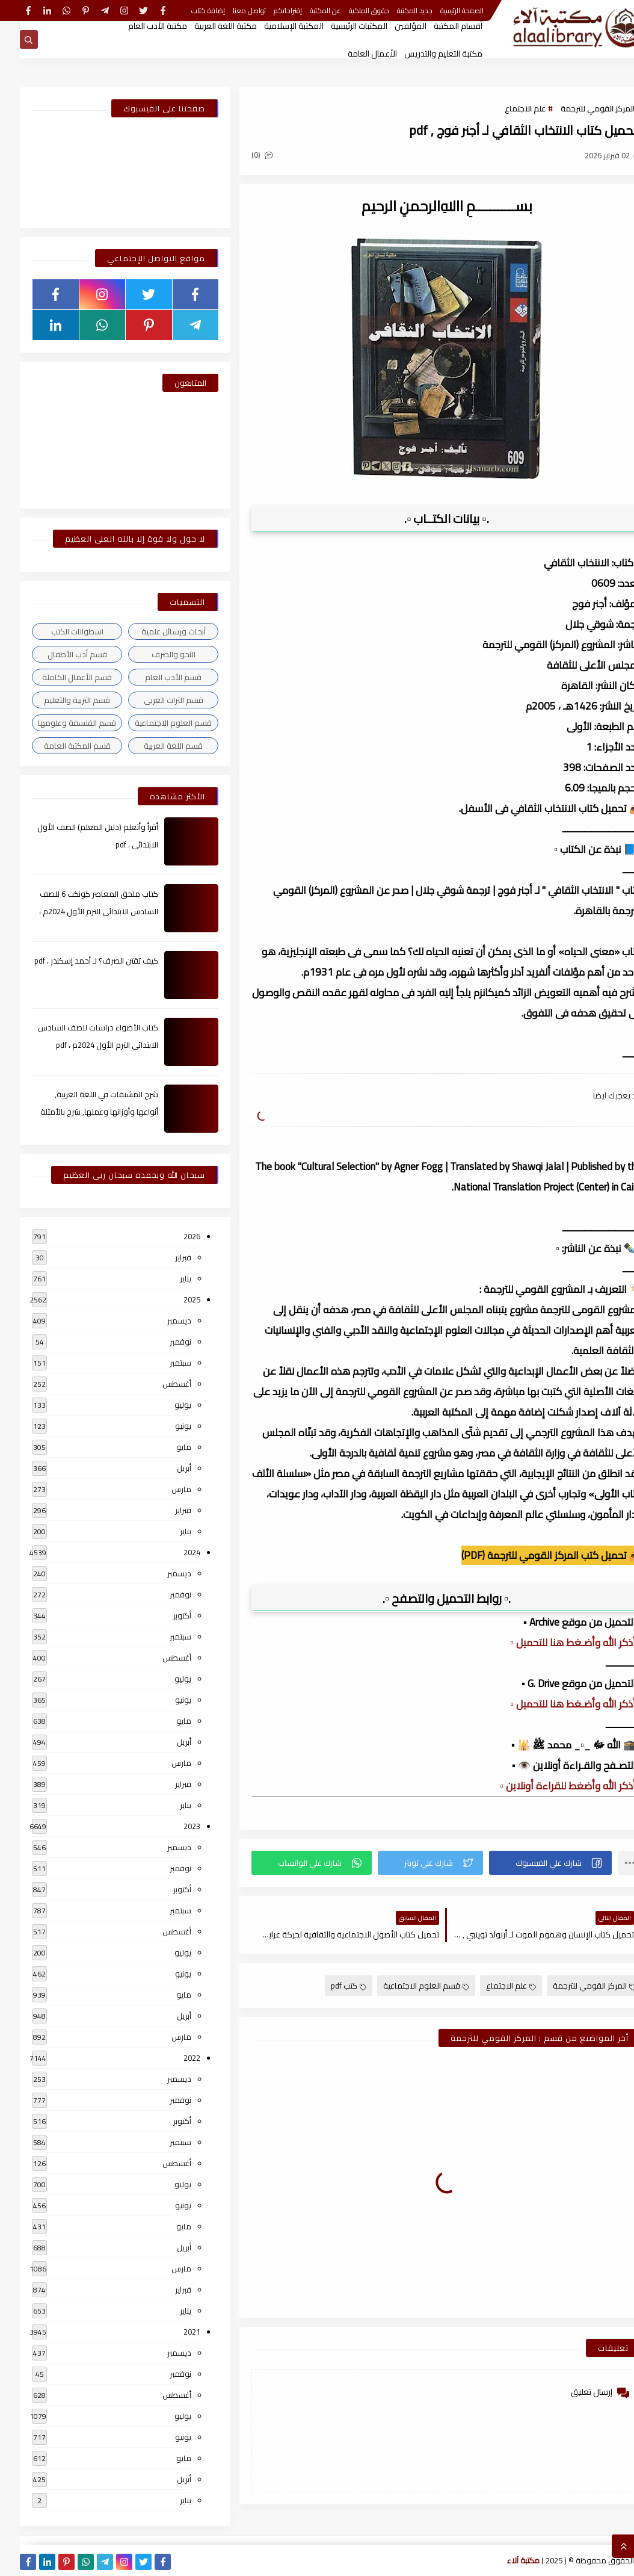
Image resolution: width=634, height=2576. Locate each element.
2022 (172, 2058)
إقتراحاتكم (268, 10)
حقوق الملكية (349, 10)
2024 (172, 1552)
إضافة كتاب (188, 10)
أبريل (164, 1468)
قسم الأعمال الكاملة (57, 677)
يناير (165, 1278)
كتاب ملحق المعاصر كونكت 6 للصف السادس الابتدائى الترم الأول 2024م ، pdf (78, 911)
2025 (172, 1299)
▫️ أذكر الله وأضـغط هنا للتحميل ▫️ (556, 1642)
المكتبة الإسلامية (274, 26)
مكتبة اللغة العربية (205, 26)
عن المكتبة (305, 10)
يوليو (163, 1405)
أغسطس (157, 1383)
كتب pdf (328, 1985)
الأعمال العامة (352, 53)
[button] (530, 1863)
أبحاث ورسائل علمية (154, 631)
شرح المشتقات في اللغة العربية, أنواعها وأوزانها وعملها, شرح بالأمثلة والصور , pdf (79, 1111)
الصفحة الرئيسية (442, 10)
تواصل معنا (229, 10)
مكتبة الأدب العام (137, 26)
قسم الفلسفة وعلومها (57, 723)
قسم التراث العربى (153, 700)
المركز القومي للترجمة (578, 108)
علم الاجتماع (505, 108)
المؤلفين (391, 26)
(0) (242, 154)
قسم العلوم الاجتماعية (406, 1985)
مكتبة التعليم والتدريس (423, 53)
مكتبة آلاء (503, 2560)
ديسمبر (159, 1320)
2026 (172, 1236)
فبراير (163, 1257)
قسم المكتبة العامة (57, 745)
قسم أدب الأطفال (57, 654)
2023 (172, 1826)
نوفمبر (160, 1341)
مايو (163, 1447)
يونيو (163, 1426)
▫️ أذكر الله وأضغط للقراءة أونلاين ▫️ (551, 1785)
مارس (161, 1489)
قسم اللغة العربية (153, 745)
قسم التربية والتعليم (57, 700)
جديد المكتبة (395, 10)
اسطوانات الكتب (57, 631)
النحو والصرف (154, 654)
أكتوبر (162, 1615)
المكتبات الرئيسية (339, 26)
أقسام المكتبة (438, 26)
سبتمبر (160, 1362)
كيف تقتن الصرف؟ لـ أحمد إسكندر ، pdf (76, 960)
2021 (172, 2331)
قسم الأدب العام (153, 677)
